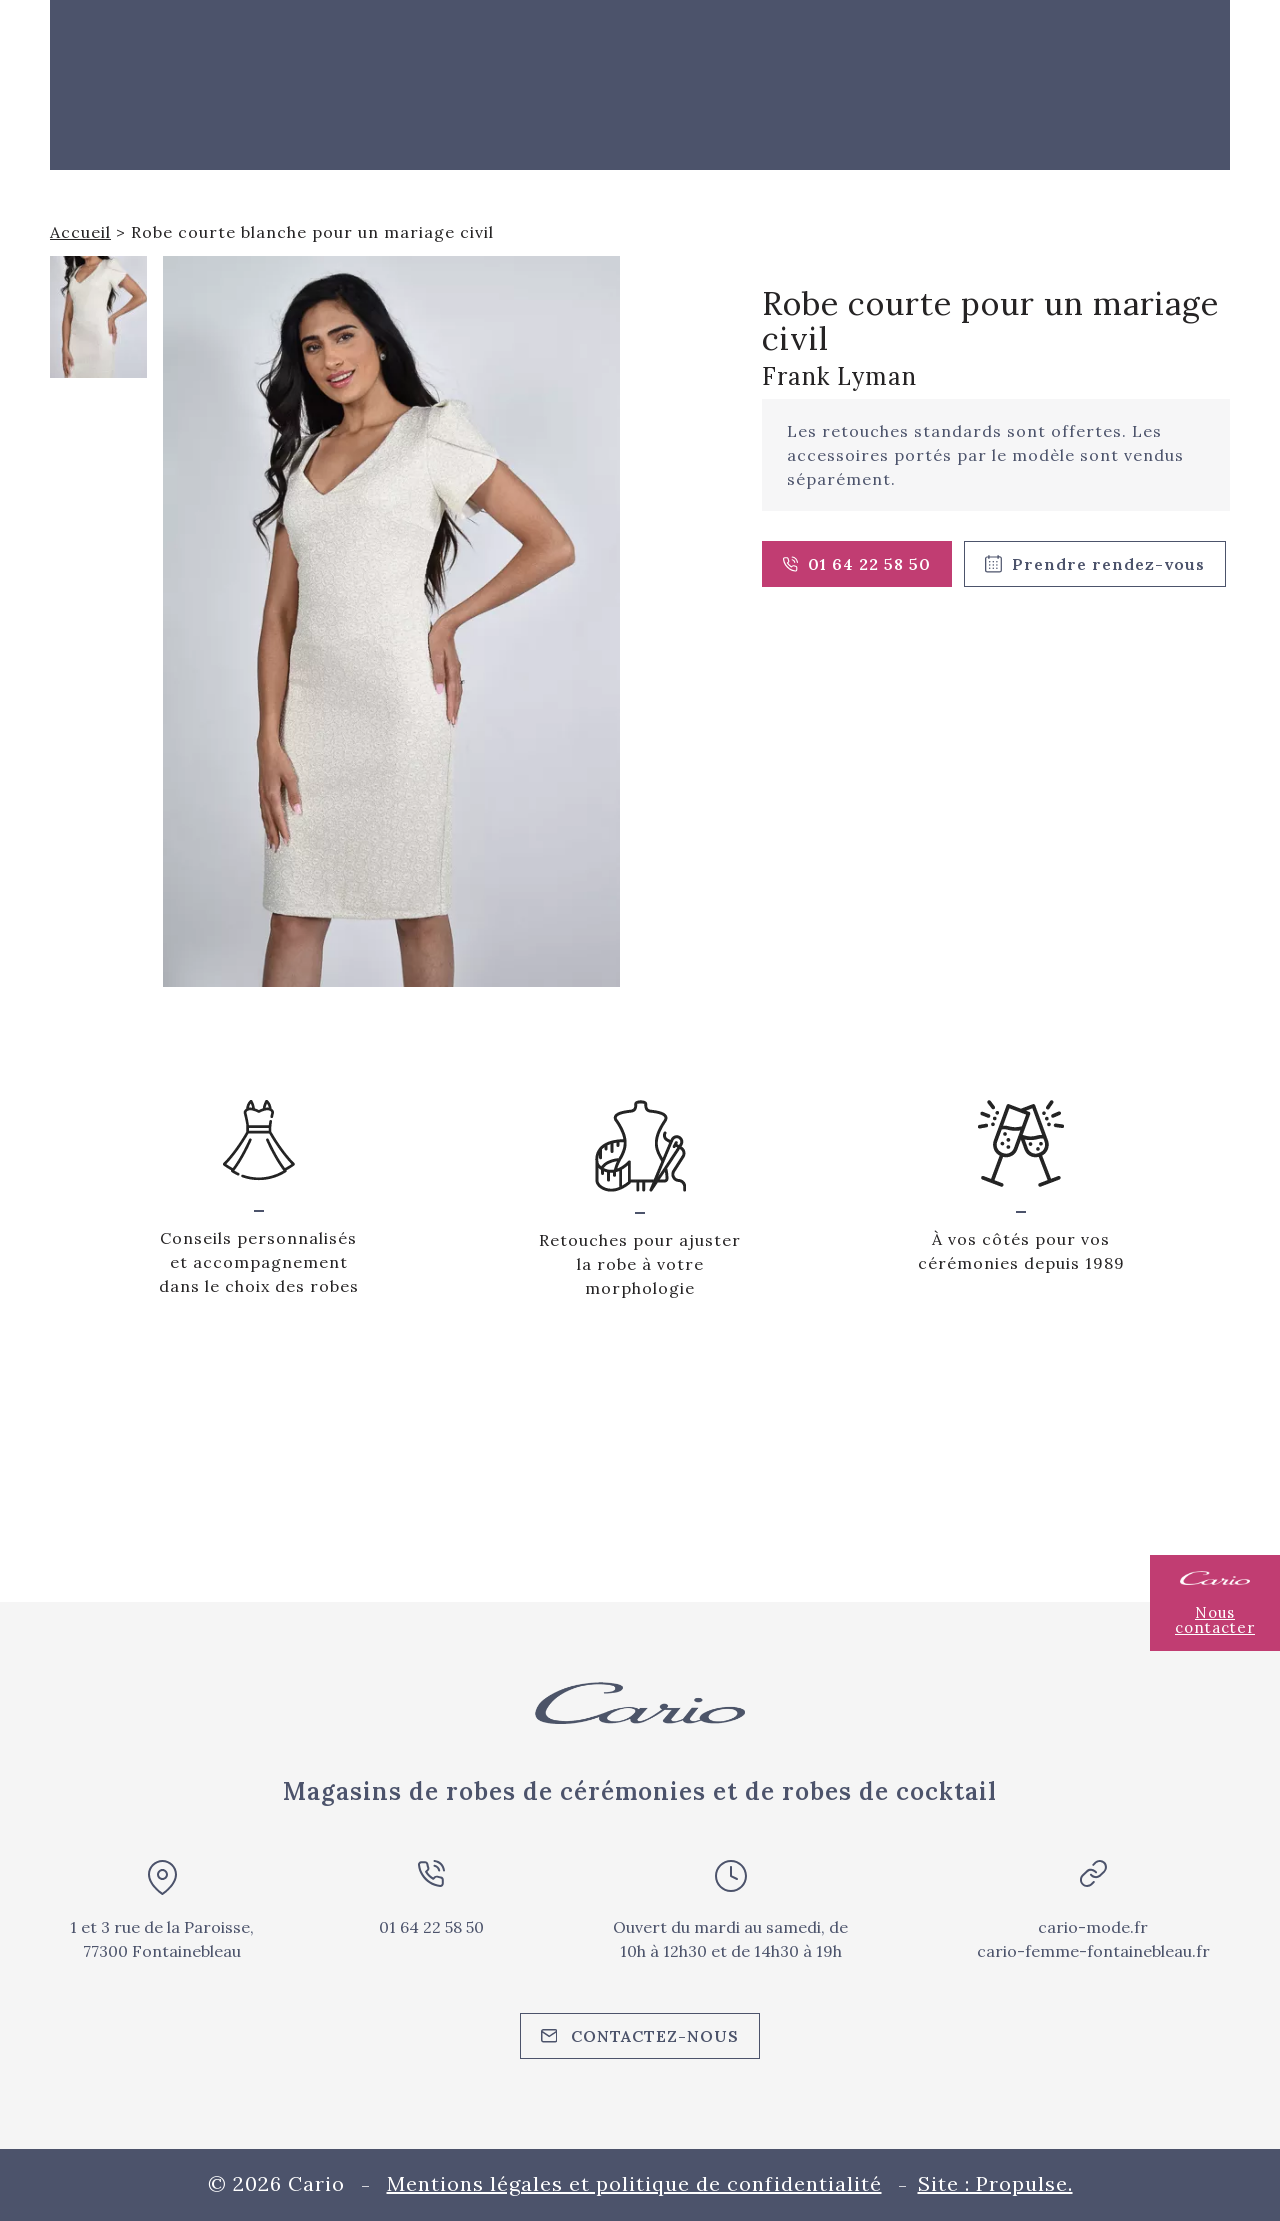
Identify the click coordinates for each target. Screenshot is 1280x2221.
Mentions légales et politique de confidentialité (634, 2183)
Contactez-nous (640, 2036)
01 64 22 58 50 (857, 564)
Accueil (80, 232)
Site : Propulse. (995, 2183)
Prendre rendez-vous (1095, 564)
